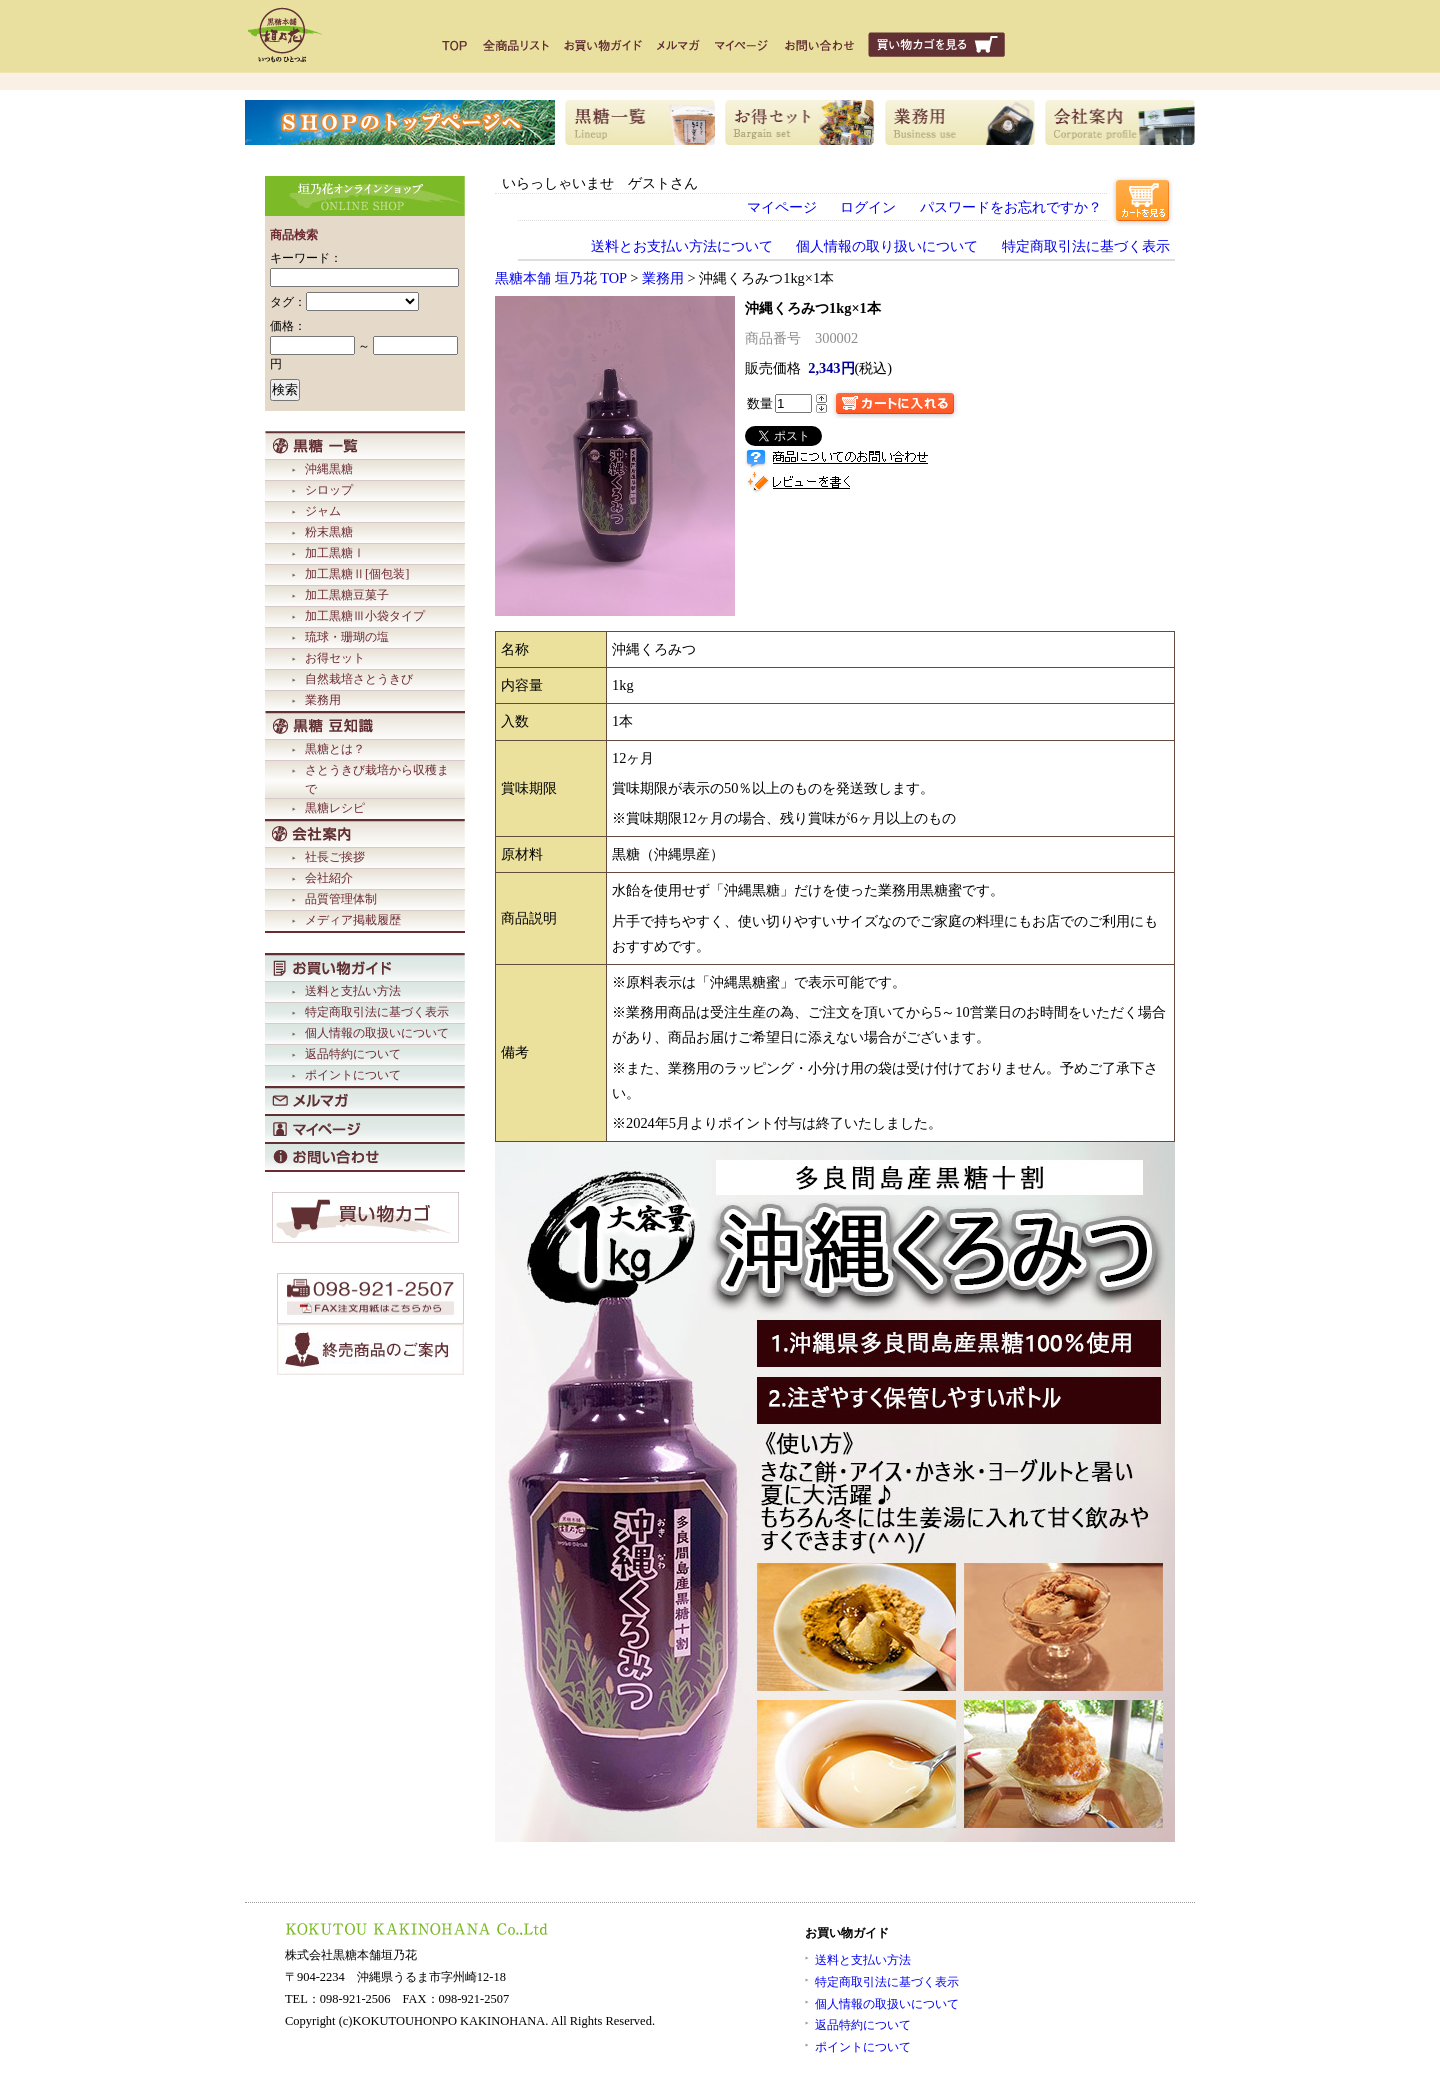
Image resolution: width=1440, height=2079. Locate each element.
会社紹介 (329, 878)
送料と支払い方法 (353, 991)
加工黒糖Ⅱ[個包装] (357, 574)
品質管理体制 (341, 899)
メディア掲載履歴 (353, 920)
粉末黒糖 (329, 532)
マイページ (782, 207)
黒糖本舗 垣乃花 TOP (561, 278)
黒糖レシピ (335, 808)
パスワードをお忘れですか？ (1011, 207)
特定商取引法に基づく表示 (377, 1012)
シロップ (329, 490)
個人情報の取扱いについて (377, 1033)
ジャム (323, 511)
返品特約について (353, 1054)
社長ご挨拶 (335, 857)
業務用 (323, 700)
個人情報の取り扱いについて (887, 246)
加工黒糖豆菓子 (347, 595)
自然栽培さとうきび (359, 679)
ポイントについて (353, 1075)
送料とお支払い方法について (682, 246)
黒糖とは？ (335, 749)
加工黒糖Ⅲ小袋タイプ (365, 616)
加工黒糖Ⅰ (335, 553)
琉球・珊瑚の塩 (347, 637)
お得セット (335, 658)
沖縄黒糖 (329, 469)
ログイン (868, 207)
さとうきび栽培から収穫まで (377, 779)
